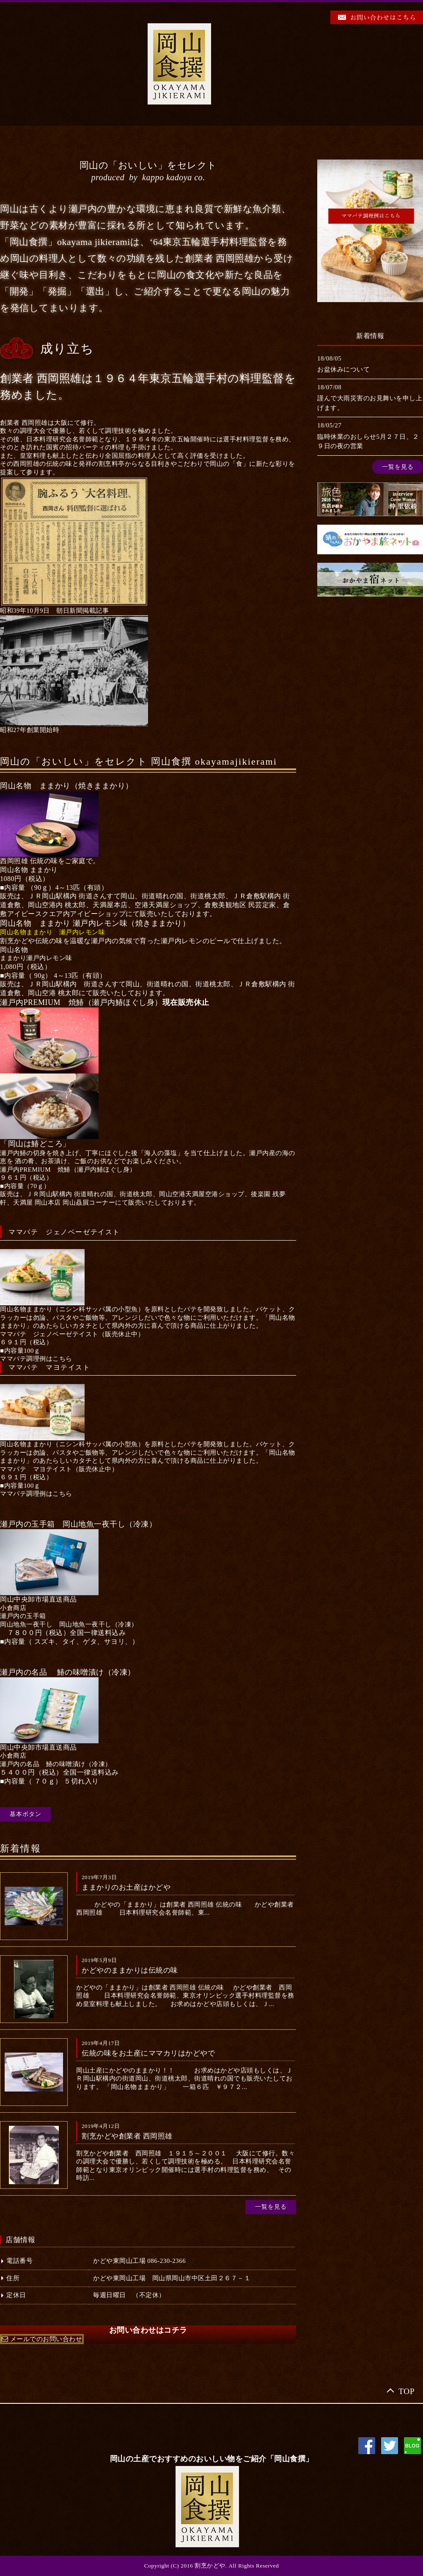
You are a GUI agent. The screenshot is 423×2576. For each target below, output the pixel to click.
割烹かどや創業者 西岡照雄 (127, 2136)
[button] (36, 1358)
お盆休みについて (343, 369)
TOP (406, 2390)
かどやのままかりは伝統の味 (130, 1970)
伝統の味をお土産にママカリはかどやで (148, 2053)
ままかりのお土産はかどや (126, 1887)
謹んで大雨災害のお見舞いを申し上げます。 (369, 403)
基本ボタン (25, 1814)
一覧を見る (271, 2207)
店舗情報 (20, 2240)
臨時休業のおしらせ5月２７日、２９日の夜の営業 (368, 441)
